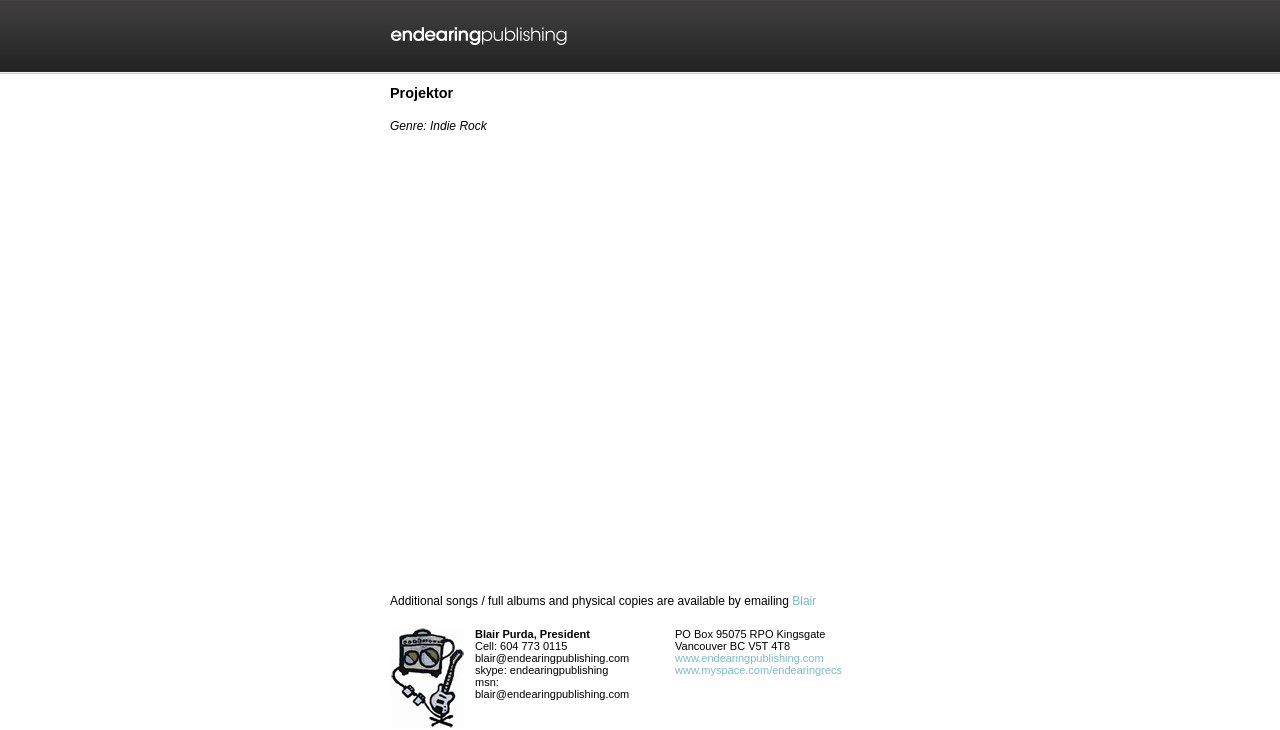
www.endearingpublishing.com (749, 658)
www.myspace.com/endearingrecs (758, 670)
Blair (804, 601)
